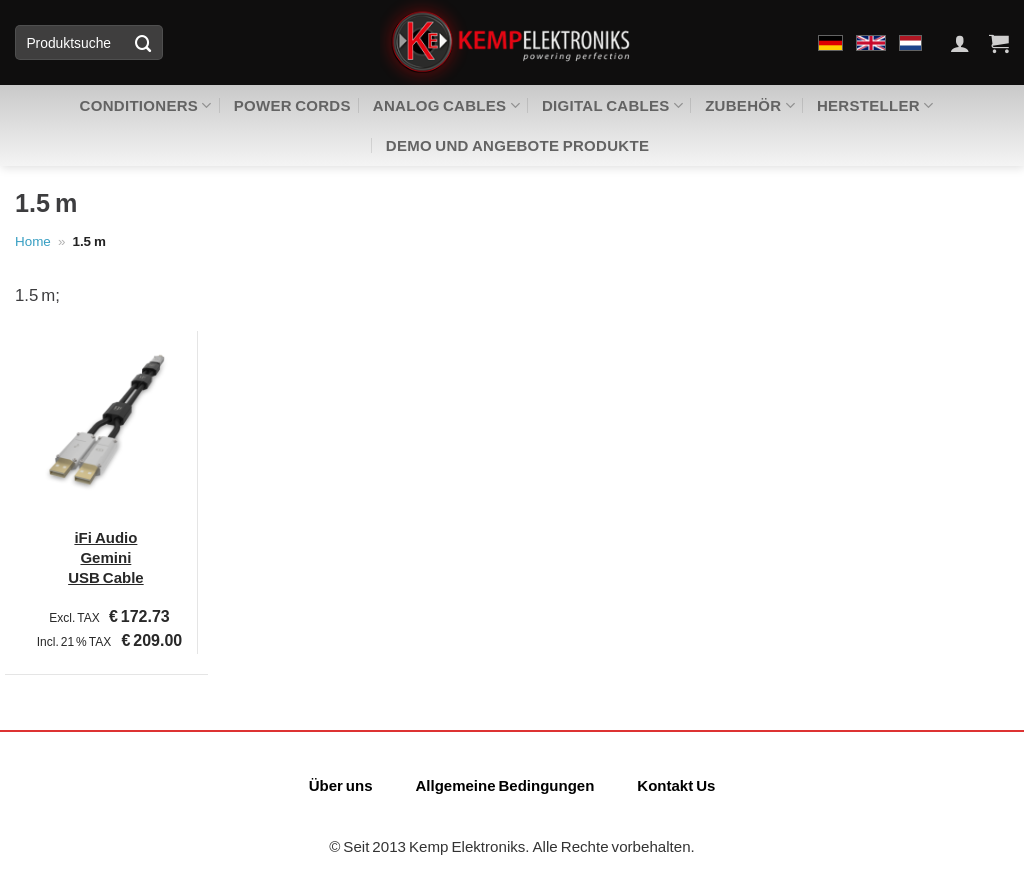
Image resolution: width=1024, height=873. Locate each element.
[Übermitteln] (144, 42)
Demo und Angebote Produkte (517, 145)
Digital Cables (612, 105)
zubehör (750, 105)
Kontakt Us (676, 785)
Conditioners (146, 105)
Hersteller (875, 105)
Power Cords (292, 105)
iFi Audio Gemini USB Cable (106, 557)
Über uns (341, 785)
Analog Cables (446, 105)
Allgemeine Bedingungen (504, 785)
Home (33, 241)
